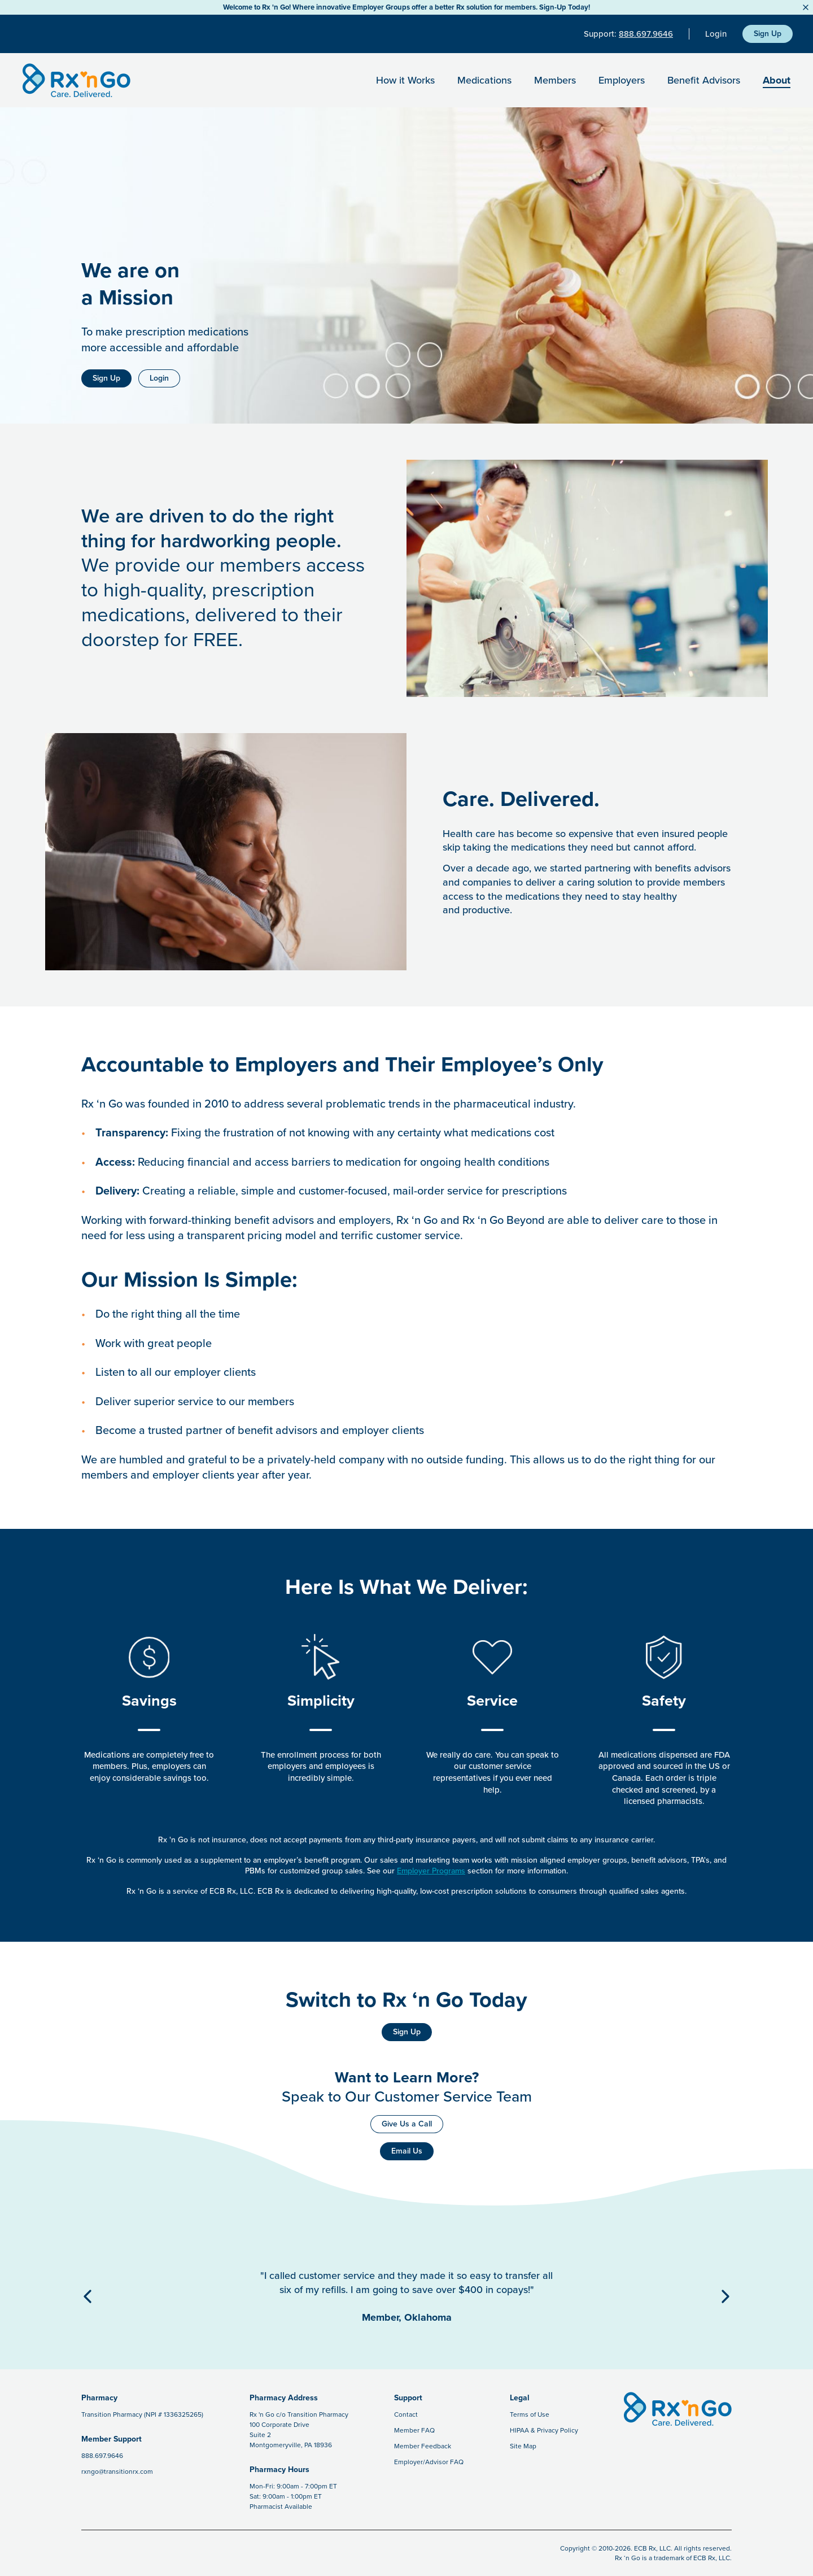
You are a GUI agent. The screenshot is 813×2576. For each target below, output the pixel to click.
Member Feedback (422, 2446)
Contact (406, 2414)
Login (716, 34)
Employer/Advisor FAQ (429, 2462)
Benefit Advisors (703, 80)
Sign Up (767, 33)
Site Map (523, 2446)
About (776, 80)
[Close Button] (805, 7)
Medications (484, 80)
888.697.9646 (646, 34)
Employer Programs (431, 1871)
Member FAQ (414, 2430)
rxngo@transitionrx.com (117, 2471)
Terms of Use (529, 2414)
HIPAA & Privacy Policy (544, 2430)
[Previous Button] (87, 2296)
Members (555, 80)
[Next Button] (725, 2296)
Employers (621, 80)
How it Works (405, 80)
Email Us (406, 2151)
